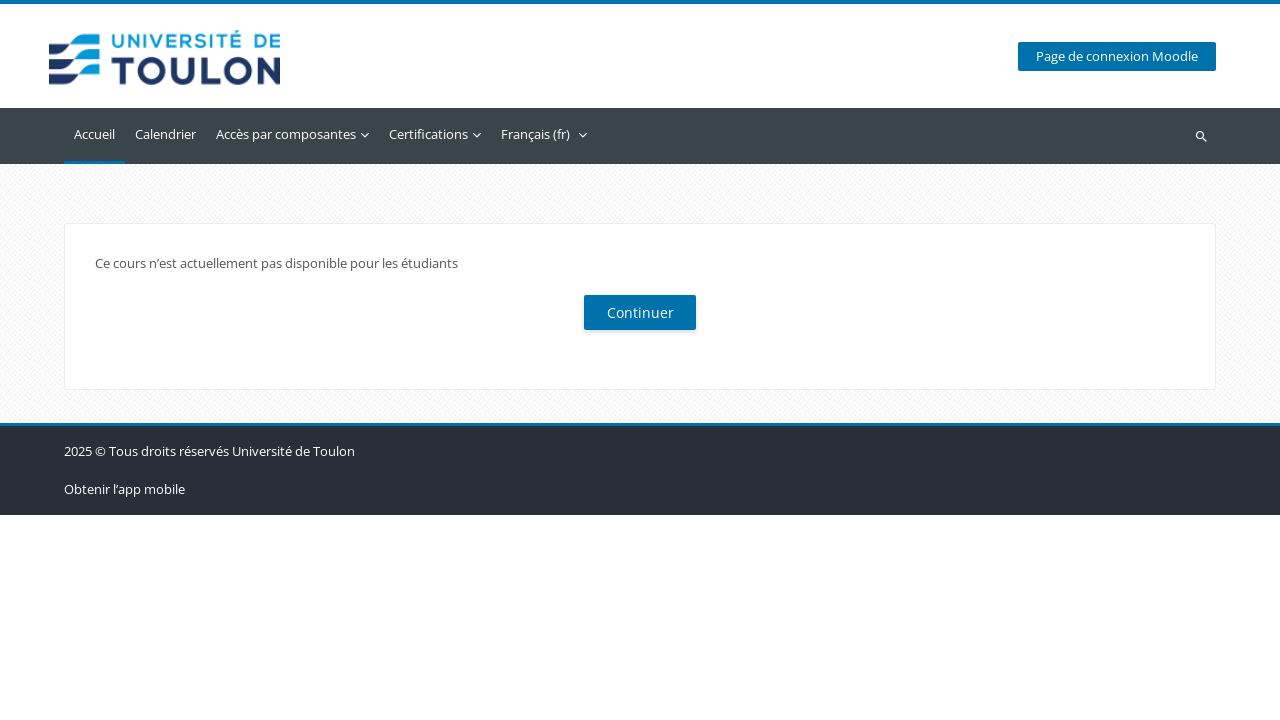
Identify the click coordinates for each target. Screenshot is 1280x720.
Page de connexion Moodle (1117, 56)
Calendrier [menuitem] (165, 134)
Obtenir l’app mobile (124, 694)
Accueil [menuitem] (94, 134)
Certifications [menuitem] (428, 134)
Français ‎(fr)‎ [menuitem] (535, 134)
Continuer (640, 312)
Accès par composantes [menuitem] (286, 134)
